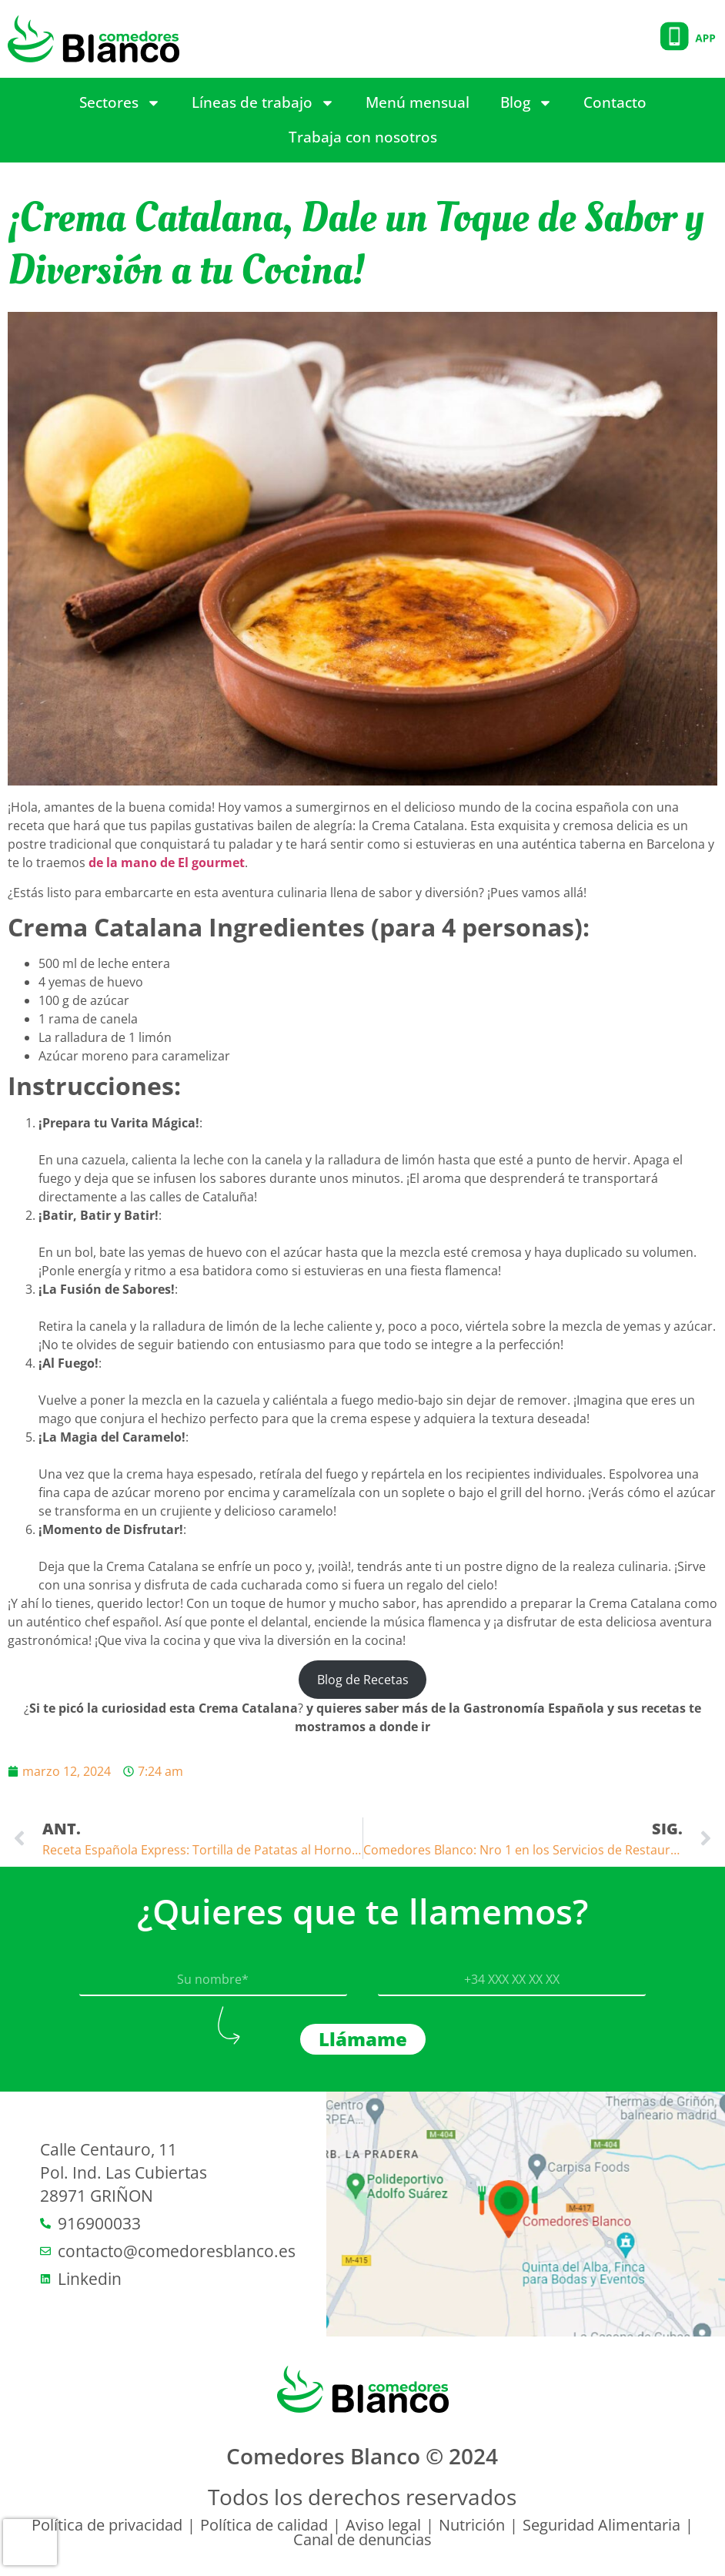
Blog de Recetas (363, 1679)
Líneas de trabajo (263, 103)
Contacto (614, 102)
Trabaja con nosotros (363, 137)
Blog (526, 103)
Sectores (120, 103)
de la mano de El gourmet (167, 862)
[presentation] (30, 2542)
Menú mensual (417, 102)
